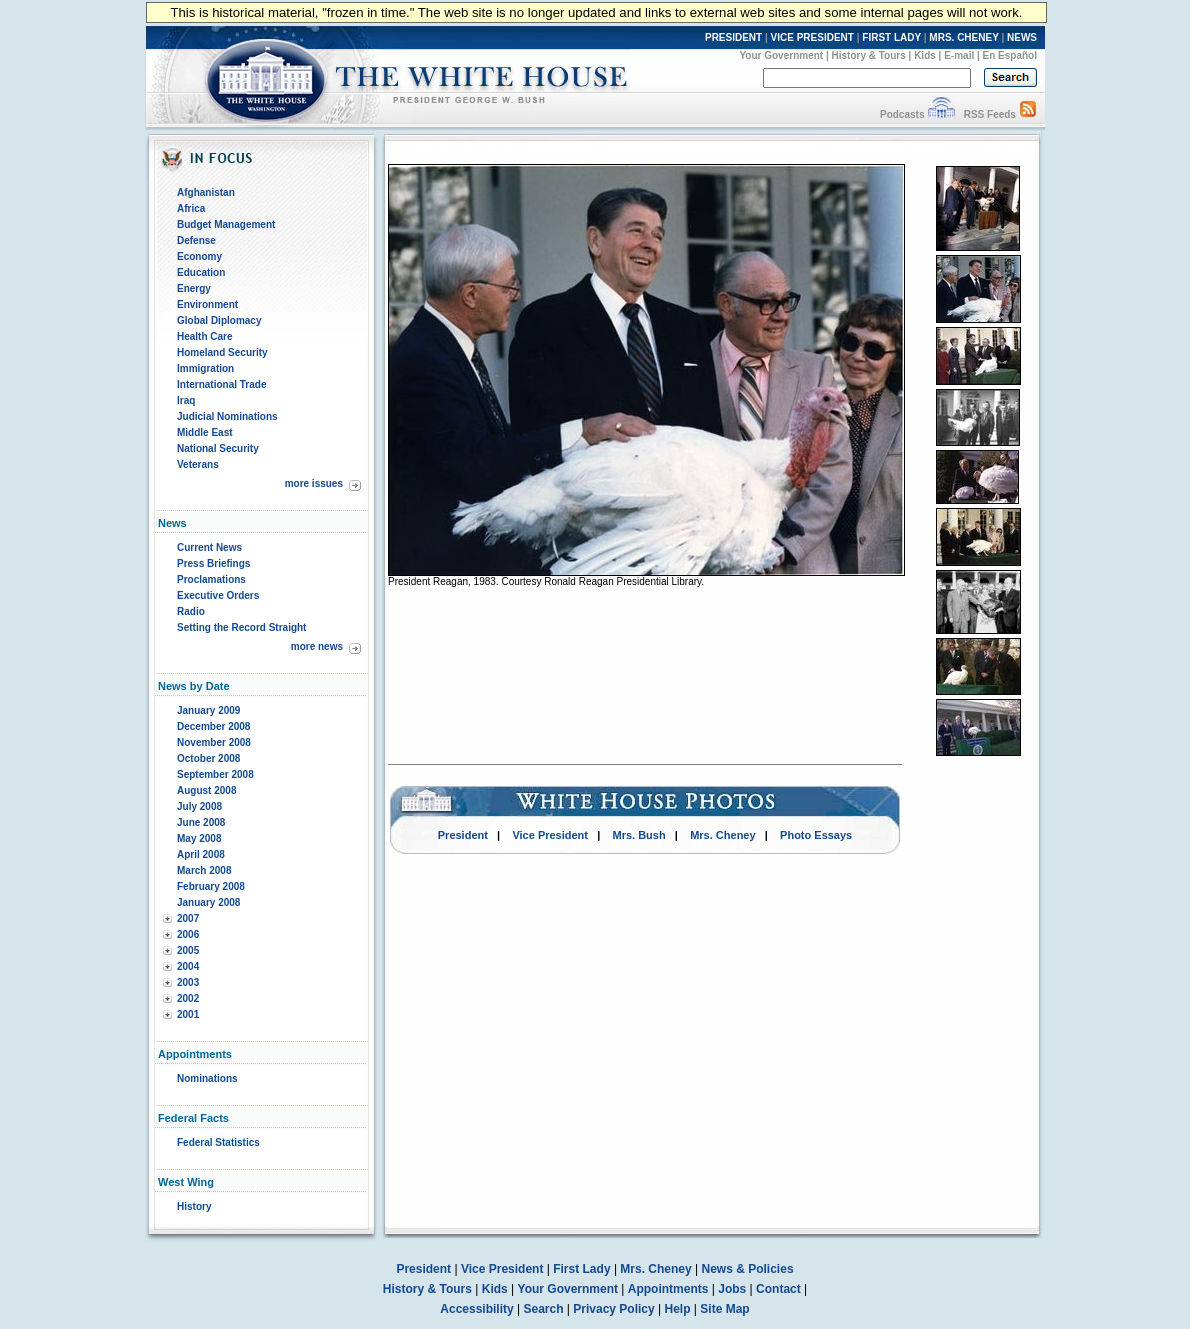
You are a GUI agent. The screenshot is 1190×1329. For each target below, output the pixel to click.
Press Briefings (213, 563)
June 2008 (201, 822)
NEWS (1022, 37)
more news (317, 646)
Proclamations (211, 579)
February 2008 (211, 886)
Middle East (205, 432)
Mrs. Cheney (722, 835)
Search (544, 1309)
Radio (191, 611)
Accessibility (476, 1309)
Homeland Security (222, 352)
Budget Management (226, 224)
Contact (778, 1289)
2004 (188, 966)
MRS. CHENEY (963, 37)
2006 (188, 934)
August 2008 (206, 790)
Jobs (732, 1289)
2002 (188, 998)
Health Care (205, 336)
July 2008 (199, 806)
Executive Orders (218, 595)
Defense (196, 240)
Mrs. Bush (639, 835)
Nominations (207, 1078)
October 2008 (208, 758)
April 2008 (201, 854)
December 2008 (213, 726)
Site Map (724, 1309)
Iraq (186, 400)
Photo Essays (816, 835)
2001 (188, 1014)
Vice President (550, 835)
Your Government (781, 55)
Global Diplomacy (219, 320)
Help (678, 1309)
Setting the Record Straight (241, 627)
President (463, 835)
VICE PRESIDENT (812, 37)
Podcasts (902, 114)
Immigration (205, 368)
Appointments (668, 1289)
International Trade (221, 384)
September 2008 (215, 774)
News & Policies (748, 1269)
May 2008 (199, 838)
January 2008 (208, 902)
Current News (209, 547)
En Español (1010, 55)
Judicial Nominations (227, 416)
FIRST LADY (891, 37)
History (194, 1206)
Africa (191, 208)
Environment (207, 304)
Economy (199, 256)
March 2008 (204, 870)
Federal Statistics (218, 1142)
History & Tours (869, 55)
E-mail (959, 55)
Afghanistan (206, 192)
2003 (188, 982)
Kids (925, 55)
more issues (314, 483)
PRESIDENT (733, 37)
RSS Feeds (990, 114)
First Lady (581, 1269)
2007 (188, 918)
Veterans (198, 464)
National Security (218, 448)
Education (201, 272)
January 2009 (208, 710)
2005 (188, 950)
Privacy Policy (613, 1309)
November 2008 (214, 742)
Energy (194, 288)
